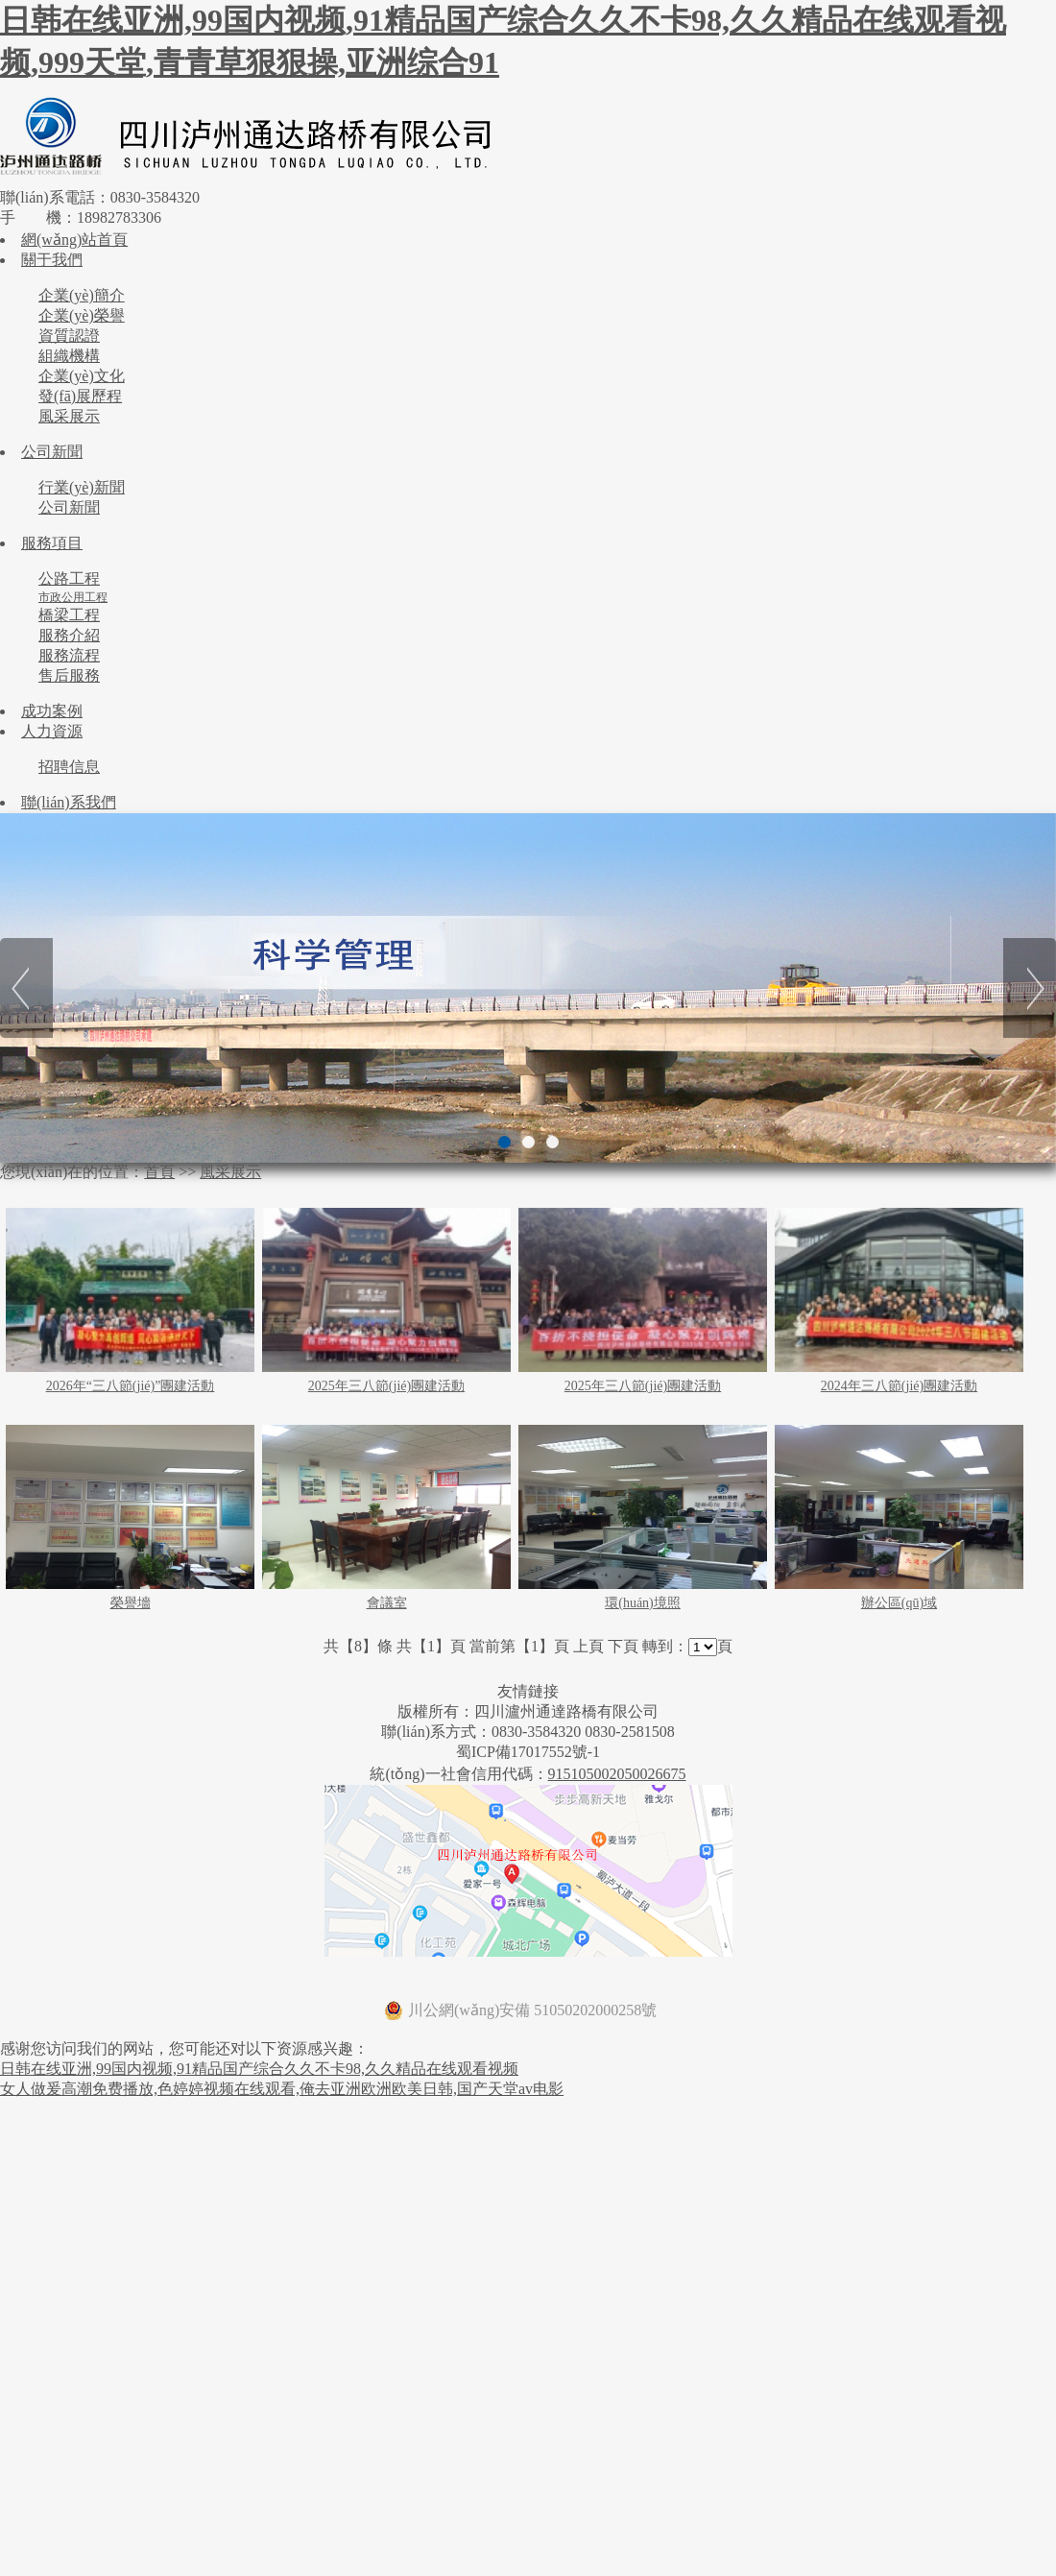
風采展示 (69, 416)
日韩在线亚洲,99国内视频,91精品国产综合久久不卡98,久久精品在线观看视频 (259, 2068)
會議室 (387, 1603)
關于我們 (52, 260)
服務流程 (69, 655)
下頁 (623, 1646)
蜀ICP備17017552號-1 (528, 1752)
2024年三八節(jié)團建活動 (899, 1386)
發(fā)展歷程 (80, 396)
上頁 (588, 1646)
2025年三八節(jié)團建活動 (386, 1386)
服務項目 (52, 543)
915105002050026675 (617, 1774)
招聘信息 (69, 766)
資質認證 (69, 335)
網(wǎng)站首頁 (74, 239)
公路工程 (69, 578)
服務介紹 (69, 635)
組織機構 (69, 356)
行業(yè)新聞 (81, 487)
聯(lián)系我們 (68, 802)
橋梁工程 (69, 615)
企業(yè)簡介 (81, 295)
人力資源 (52, 731)
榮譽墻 (130, 1603)
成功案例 (52, 711)
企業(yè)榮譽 (81, 315)
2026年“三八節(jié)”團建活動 (130, 1386)
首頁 (159, 1172)
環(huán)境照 (643, 1603)
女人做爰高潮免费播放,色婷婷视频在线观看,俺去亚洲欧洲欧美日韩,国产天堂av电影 (282, 2089)
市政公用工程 (73, 597)
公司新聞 (52, 452)
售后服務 (69, 675)
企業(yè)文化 (81, 376)
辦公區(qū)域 (899, 1603)
